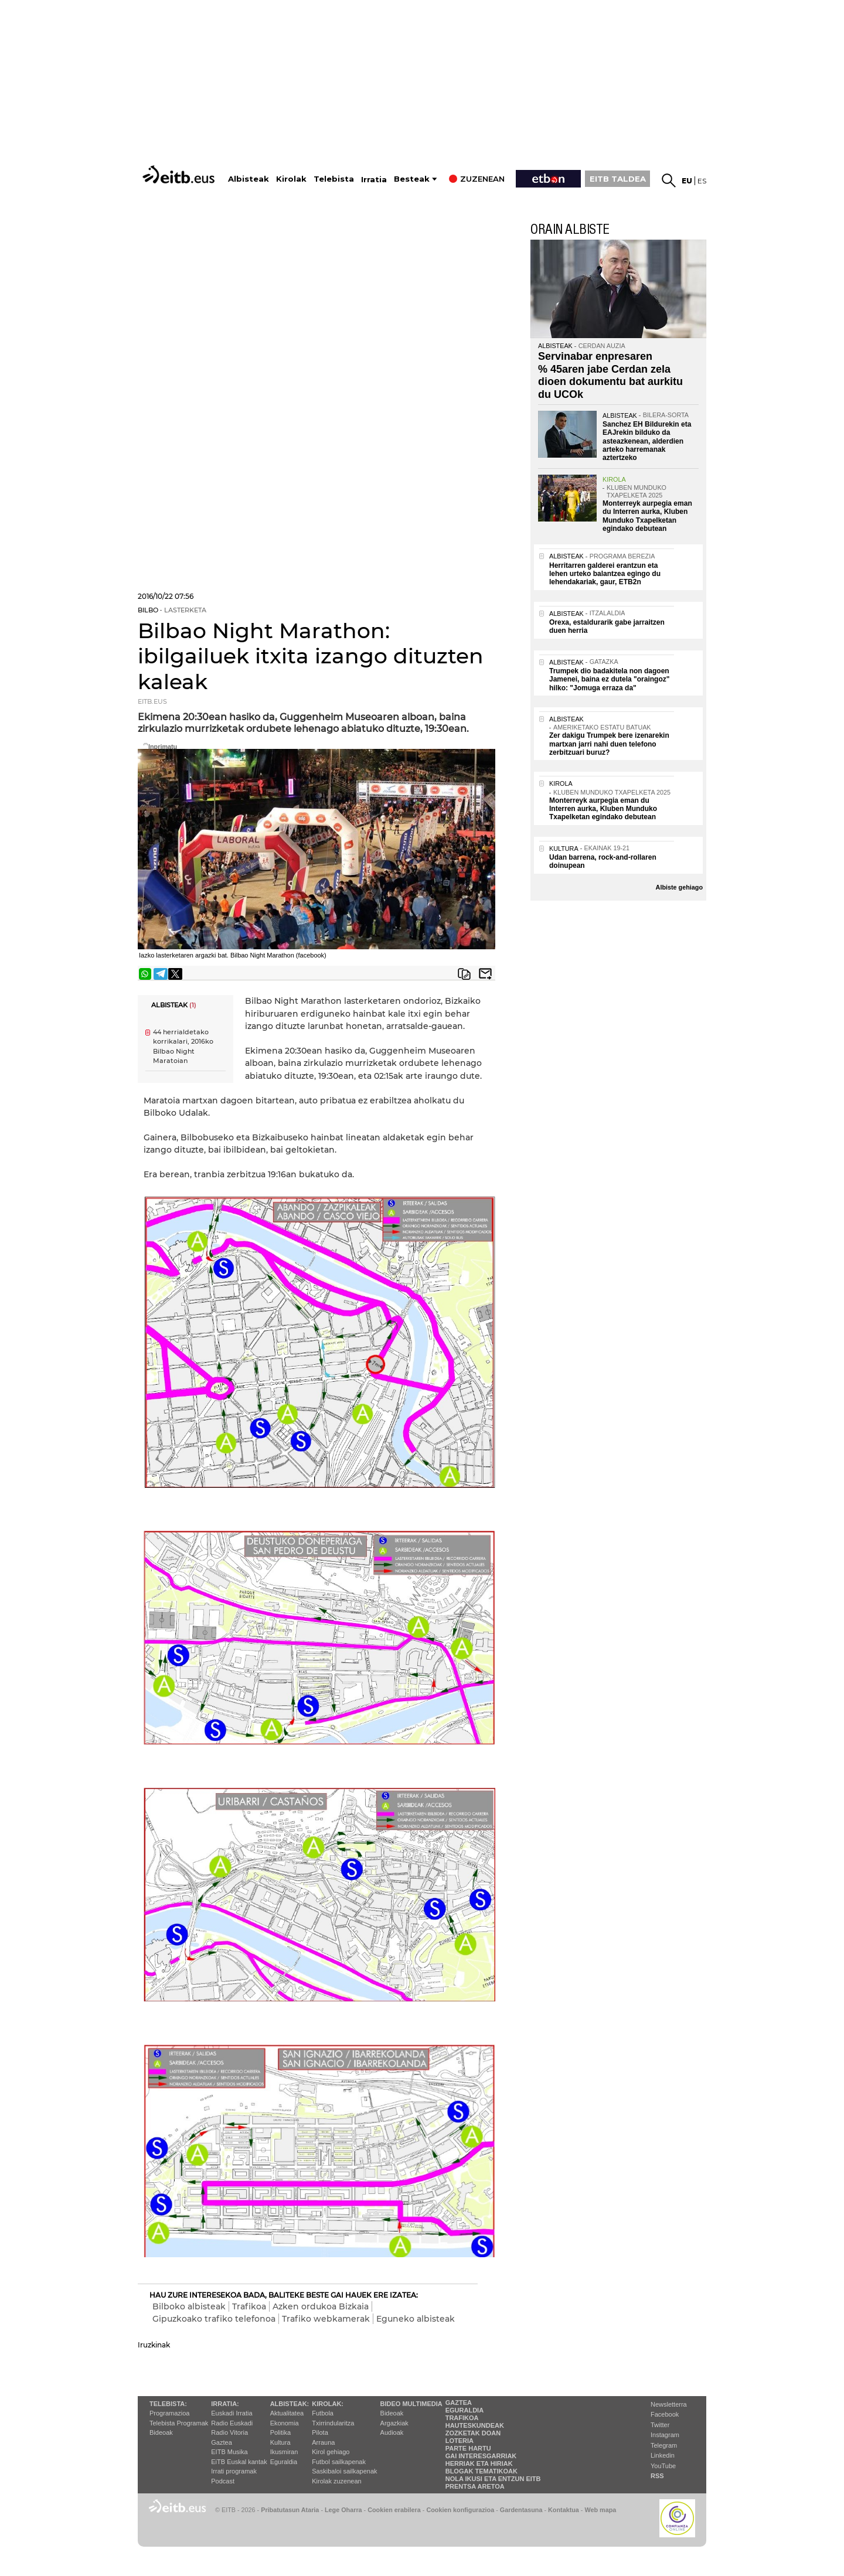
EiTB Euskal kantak (239, 2461)
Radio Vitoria (229, 2432)
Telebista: (168, 2403)
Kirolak (291, 179)
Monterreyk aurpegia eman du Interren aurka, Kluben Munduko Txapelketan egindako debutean (647, 516)
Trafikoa (249, 2306)
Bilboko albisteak (189, 2306)
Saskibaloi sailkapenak (344, 2471)
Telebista (334, 179)
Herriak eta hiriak (479, 2463)
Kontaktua (563, 2509)
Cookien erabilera (394, 2509)
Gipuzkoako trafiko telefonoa (213, 2318)
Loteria (459, 2440)
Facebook (665, 2414)
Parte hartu (468, 2448)
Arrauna (323, 2442)
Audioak (392, 2432)
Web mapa (600, 2509)
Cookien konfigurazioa (460, 2509)
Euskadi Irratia (231, 2413)
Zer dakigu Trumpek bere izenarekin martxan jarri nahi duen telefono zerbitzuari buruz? (609, 744)
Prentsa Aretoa (475, 2486)
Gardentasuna (521, 2509)
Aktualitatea (287, 2413)
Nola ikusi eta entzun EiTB (493, 2478)
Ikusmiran (284, 2451)
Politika (280, 2432)
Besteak (412, 179)
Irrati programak (234, 2471)
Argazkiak (394, 2423)
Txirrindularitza (333, 2423)
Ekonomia (284, 2423)
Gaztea (221, 2442)
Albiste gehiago (679, 887)
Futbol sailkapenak (339, 2461)
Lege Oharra (343, 2509)
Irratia (374, 179)
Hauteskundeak (474, 2425)
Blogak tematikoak (481, 2471)
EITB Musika (229, 2451)
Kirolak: (327, 2403)
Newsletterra (669, 2404)
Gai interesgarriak (481, 2455)
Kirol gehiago (330, 2451)
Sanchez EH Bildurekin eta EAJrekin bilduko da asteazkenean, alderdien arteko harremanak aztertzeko (647, 441)
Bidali (485, 974)
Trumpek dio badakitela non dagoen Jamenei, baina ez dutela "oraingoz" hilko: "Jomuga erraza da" (609, 679)
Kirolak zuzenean (336, 2481)
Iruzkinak (154, 2344)
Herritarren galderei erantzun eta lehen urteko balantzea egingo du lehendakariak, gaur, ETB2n (605, 574)
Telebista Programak (178, 2423)
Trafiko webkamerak (326, 2318)
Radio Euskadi (232, 2423)
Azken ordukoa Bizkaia (321, 2306)
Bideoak (161, 2432)
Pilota (320, 2432)
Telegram (664, 2445)
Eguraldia (283, 2461)
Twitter (660, 2424)
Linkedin (663, 2455)
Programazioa (169, 2413)
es (701, 180)
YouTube (663, 2465)
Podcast (222, 2481)
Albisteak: (289, 2403)
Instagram (665, 2434)
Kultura (280, 2442)
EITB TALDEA (618, 178)
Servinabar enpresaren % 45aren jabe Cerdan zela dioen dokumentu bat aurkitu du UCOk (610, 375)
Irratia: (225, 2403)
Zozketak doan (473, 2433)
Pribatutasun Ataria (290, 2509)
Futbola (322, 2413)
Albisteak (248, 179)
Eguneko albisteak (415, 2318)
